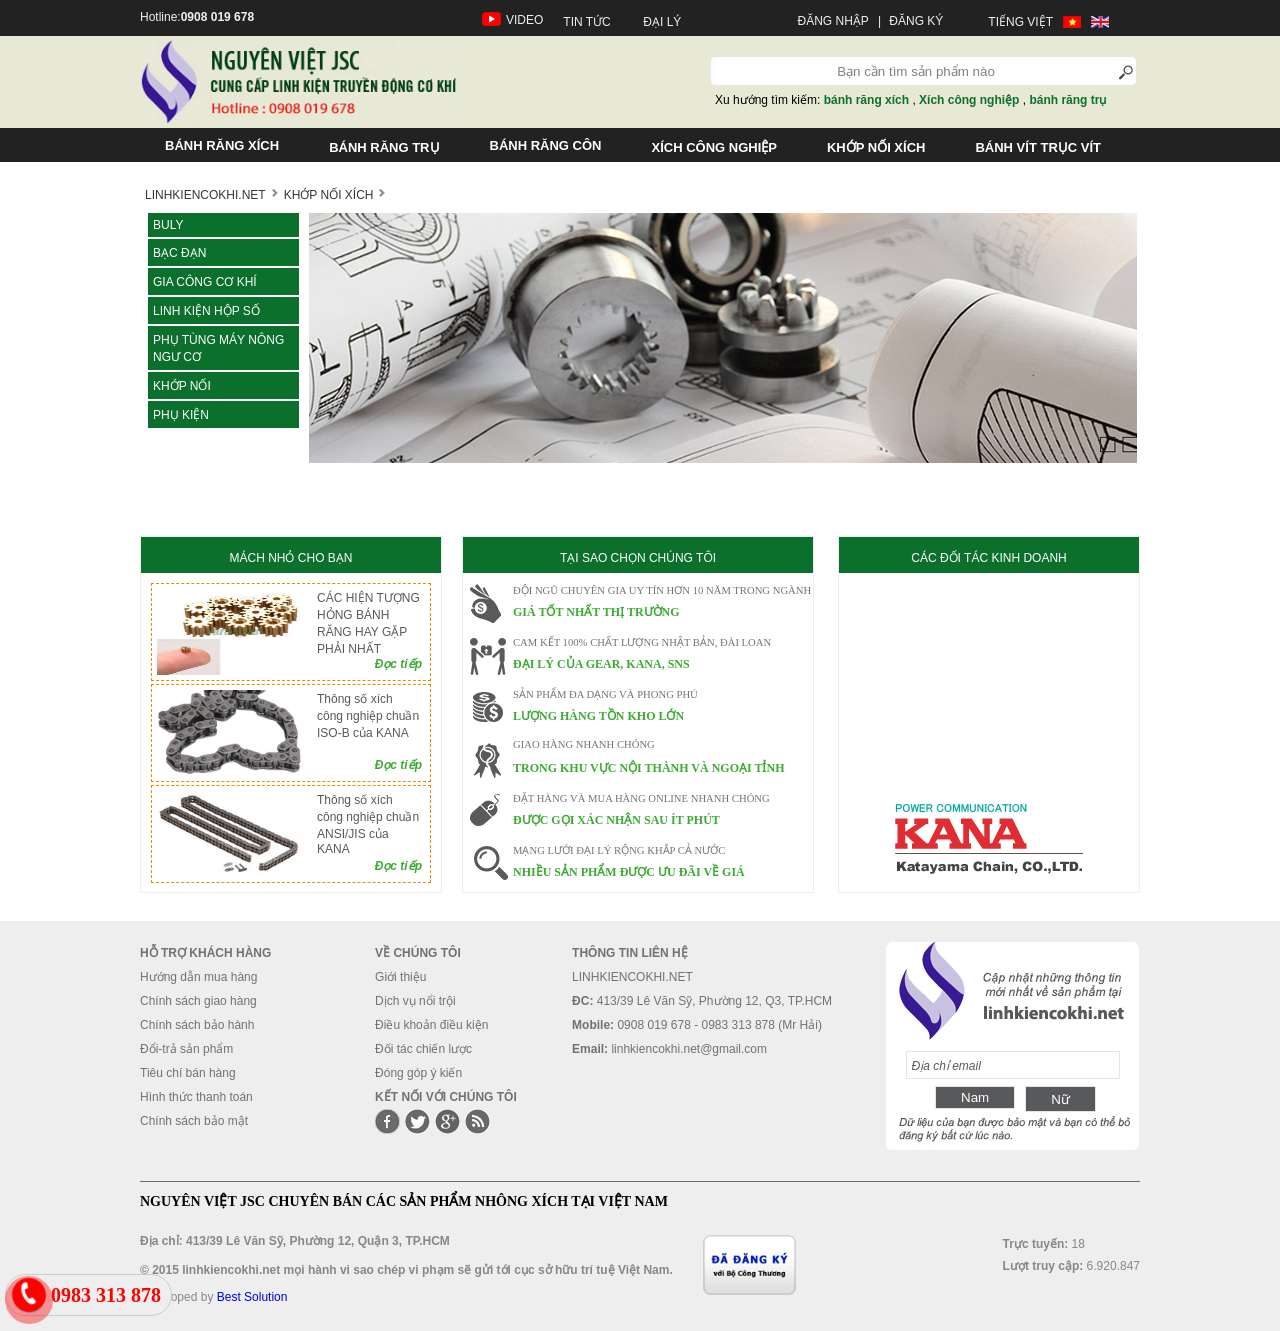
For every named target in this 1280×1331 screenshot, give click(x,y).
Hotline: (197, 17)
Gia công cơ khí (205, 282)
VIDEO (524, 20)
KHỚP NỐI (182, 386)
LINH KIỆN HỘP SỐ (206, 311)
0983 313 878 (106, 1295)
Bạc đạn (179, 253)
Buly (168, 225)
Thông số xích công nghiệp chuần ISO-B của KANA (368, 716)
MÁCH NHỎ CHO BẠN (290, 558)
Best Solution (252, 1297)
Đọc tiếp (398, 664)
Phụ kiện (181, 415)
